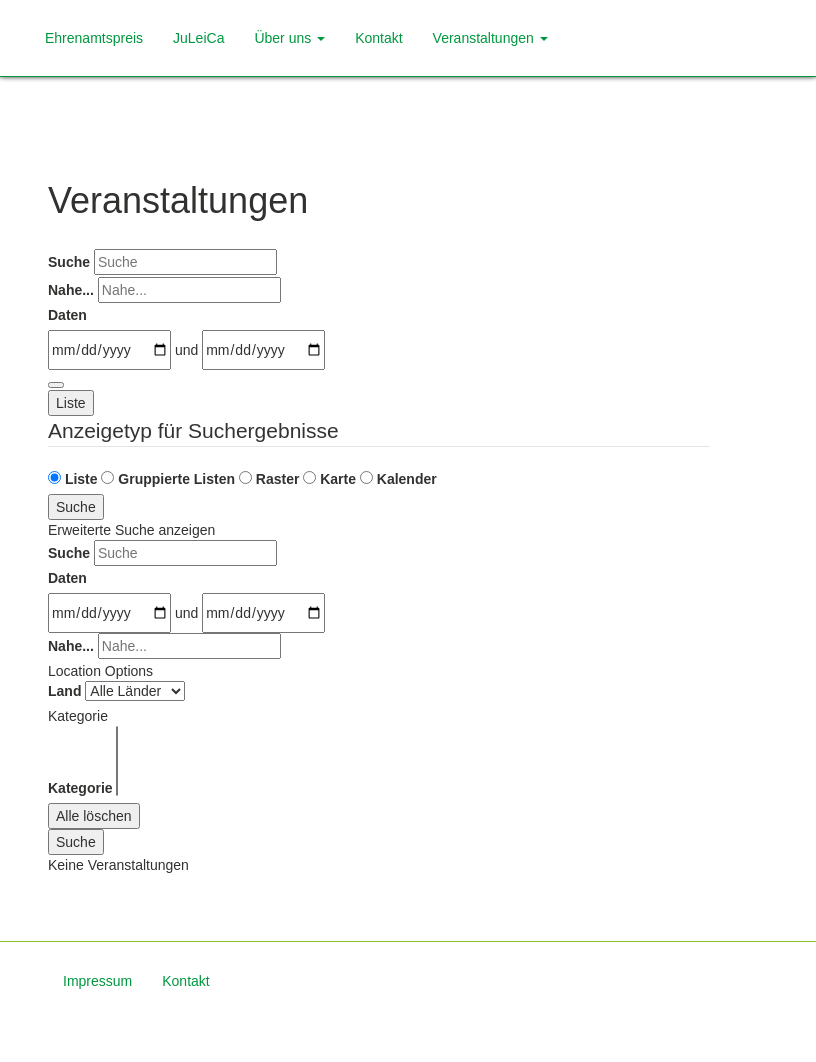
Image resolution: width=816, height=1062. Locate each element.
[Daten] (109, 350)
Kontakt (378, 38)
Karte (329, 479)
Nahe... (71, 290)
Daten (67, 315)
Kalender (398, 479)
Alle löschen (94, 816)
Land (64, 691)
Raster (269, 479)
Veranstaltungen (490, 38)
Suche (69, 262)
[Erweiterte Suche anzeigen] (56, 385)
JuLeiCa (198, 38)
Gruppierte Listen (168, 479)
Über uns (289, 38)
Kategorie (80, 788)
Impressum (97, 981)
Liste (71, 403)
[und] (263, 350)
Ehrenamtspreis (94, 38)
